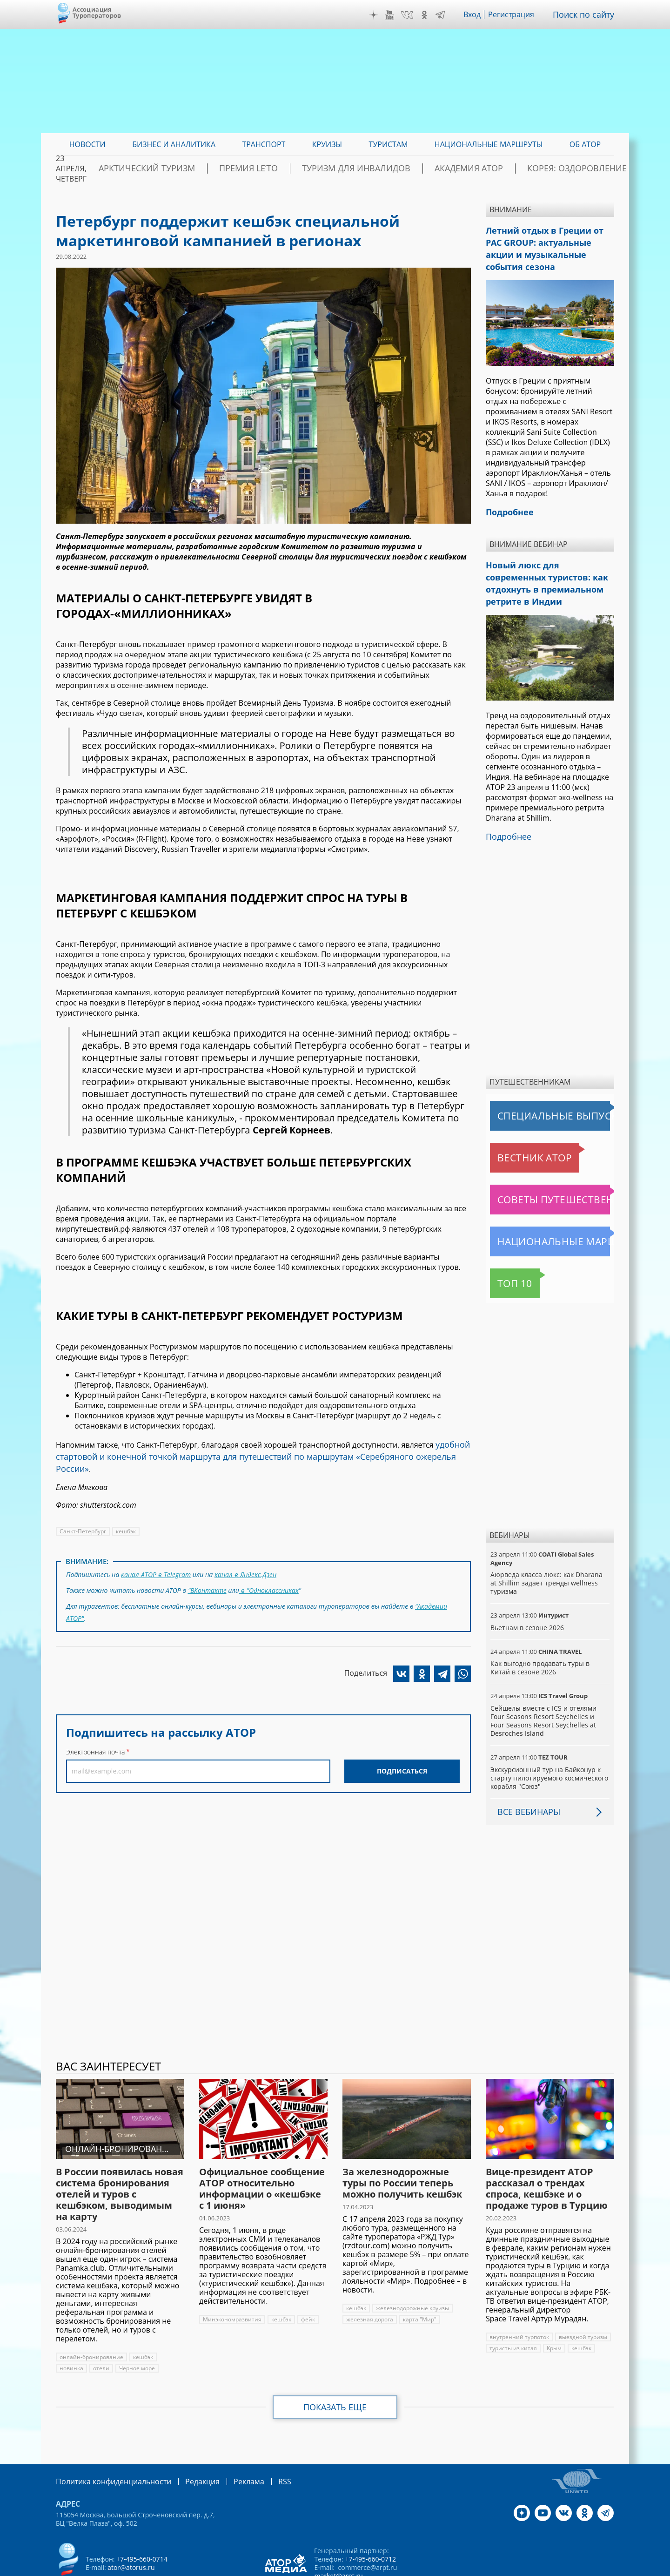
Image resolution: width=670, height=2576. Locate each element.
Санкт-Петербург (82, 1515)
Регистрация (518, 14)
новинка (71, 2329)
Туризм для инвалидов (387, 168)
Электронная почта (95, 1728)
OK (431, 15)
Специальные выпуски (533, 1076)
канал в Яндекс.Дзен (243, 1557)
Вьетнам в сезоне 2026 (526, 1588)
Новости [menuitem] (87, 144)
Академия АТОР (480, 168)
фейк (306, 2280)
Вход (479, 14)
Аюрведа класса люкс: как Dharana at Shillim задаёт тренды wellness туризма (549, 1544)
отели (100, 2329)
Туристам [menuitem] (388, 144)
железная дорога (369, 2280)
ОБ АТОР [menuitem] (585, 144)
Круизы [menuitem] (327, 144)
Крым (553, 2309)
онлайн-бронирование (91, 2318)
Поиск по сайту (586, 14)
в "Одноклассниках (269, 1571)
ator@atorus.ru (130, 2527)
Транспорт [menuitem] (263, 144)
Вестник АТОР (516, 1118)
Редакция (187, 2441)
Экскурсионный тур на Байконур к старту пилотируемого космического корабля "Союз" (548, 1739)
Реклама (229, 2441)
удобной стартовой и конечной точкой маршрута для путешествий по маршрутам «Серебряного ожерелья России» (261, 1448)
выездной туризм (582, 2298)
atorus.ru (528, 2567)
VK (414, 15)
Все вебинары (525, 1772)
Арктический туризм (214, 168)
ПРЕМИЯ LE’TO (298, 168)
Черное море (136, 2329)
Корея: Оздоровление (570, 168)
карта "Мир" (419, 2280)
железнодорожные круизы (412, 2269)
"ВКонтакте (207, 1571)
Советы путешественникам (541, 1160)
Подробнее (506, 798)
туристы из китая (512, 2309)
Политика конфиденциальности (107, 2441)
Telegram (446, 15)
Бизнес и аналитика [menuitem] (173, 144)
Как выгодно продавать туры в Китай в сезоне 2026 (549, 1628)
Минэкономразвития (231, 2280)
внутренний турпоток (519, 2298)
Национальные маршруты (539, 1202)
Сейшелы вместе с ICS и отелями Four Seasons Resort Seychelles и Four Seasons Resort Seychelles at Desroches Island (548, 1682)
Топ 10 (505, 1244)
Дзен (380, 15)
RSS (262, 2441)
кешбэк (125, 1515)
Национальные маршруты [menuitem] (489, 144)
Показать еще (335, 2368)
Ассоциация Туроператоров (97, 12)
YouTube (396, 15)
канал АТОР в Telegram (155, 1557)
